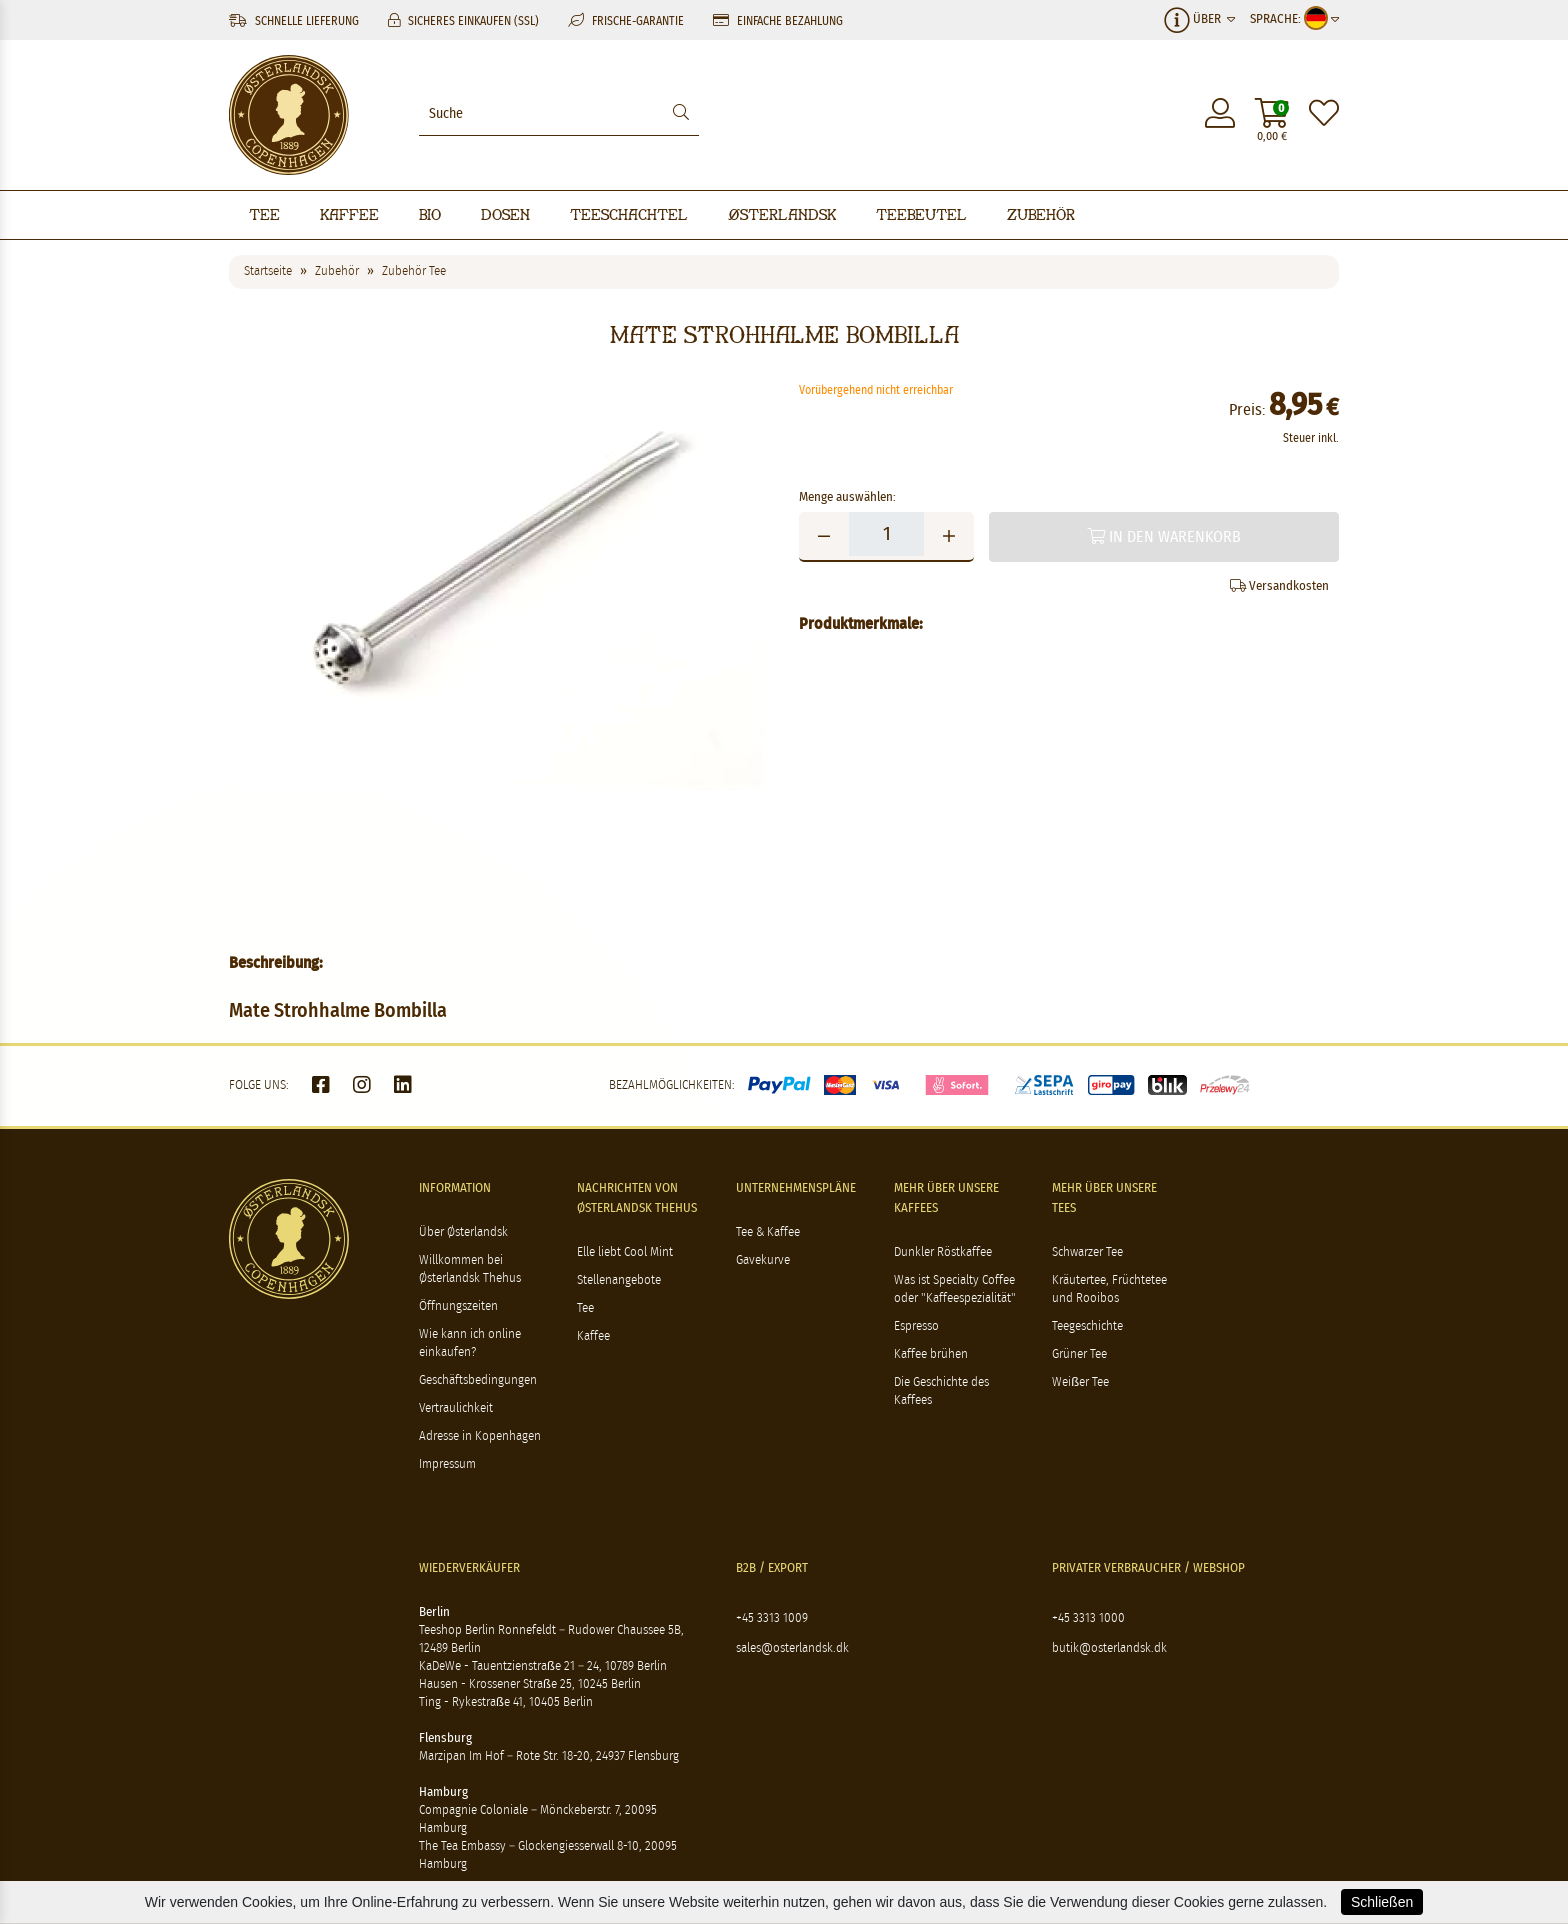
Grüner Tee (1079, 1354)
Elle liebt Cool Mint (625, 1252)
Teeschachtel (629, 214)
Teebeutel (921, 214)
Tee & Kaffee (768, 1232)
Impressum (447, 1464)
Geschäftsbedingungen (478, 1380)
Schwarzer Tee (1087, 1252)
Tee (264, 214)
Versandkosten (1279, 586)
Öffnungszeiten (458, 1306)
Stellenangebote (619, 1280)
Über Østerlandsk (463, 1232)
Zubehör (1041, 214)
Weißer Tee (1080, 1382)
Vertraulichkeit (456, 1408)
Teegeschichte (1087, 1326)
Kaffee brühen (931, 1354)
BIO (430, 214)
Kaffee (349, 214)
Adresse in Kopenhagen (480, 1436)
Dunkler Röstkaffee (943, 1252)
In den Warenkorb (1164, 536)
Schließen (1382, 1902)
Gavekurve (763, 1260)
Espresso (916, 1326)
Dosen (505, 214)
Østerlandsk (782, 214)
